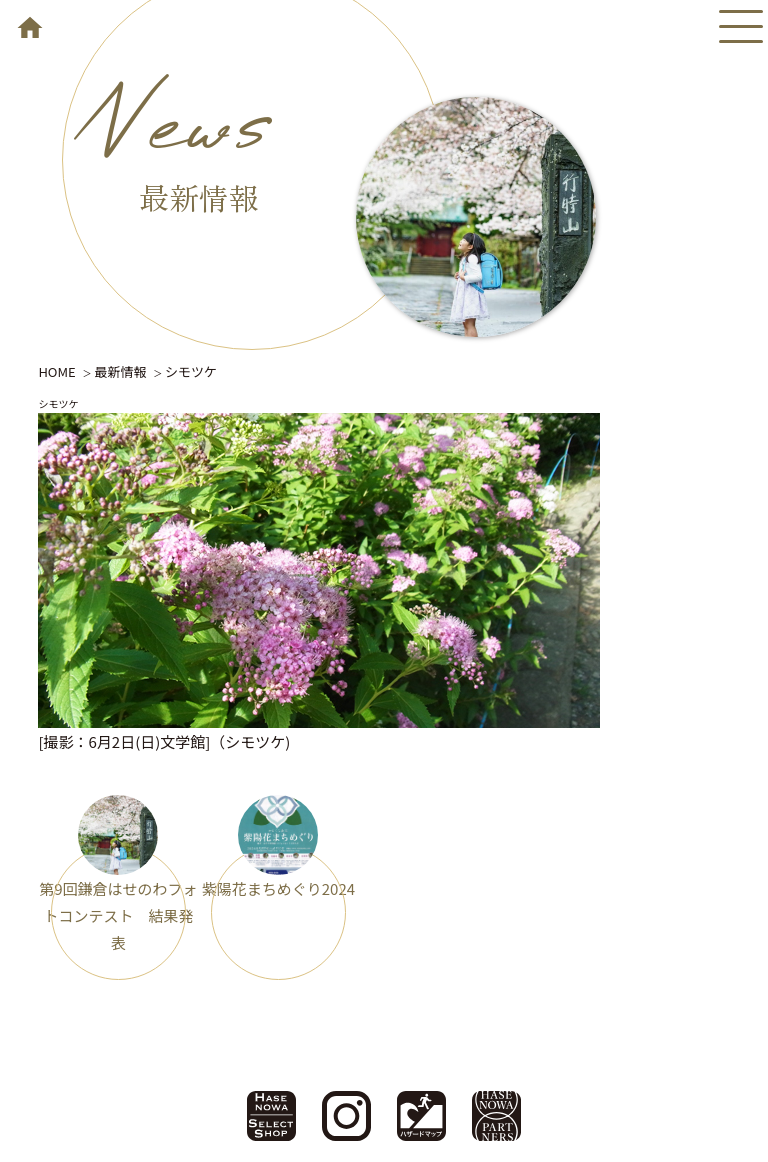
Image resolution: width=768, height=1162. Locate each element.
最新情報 (120, 371)
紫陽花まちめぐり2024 (278, 888)
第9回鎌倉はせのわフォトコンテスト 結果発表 (118, 915)
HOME (56, 371)
